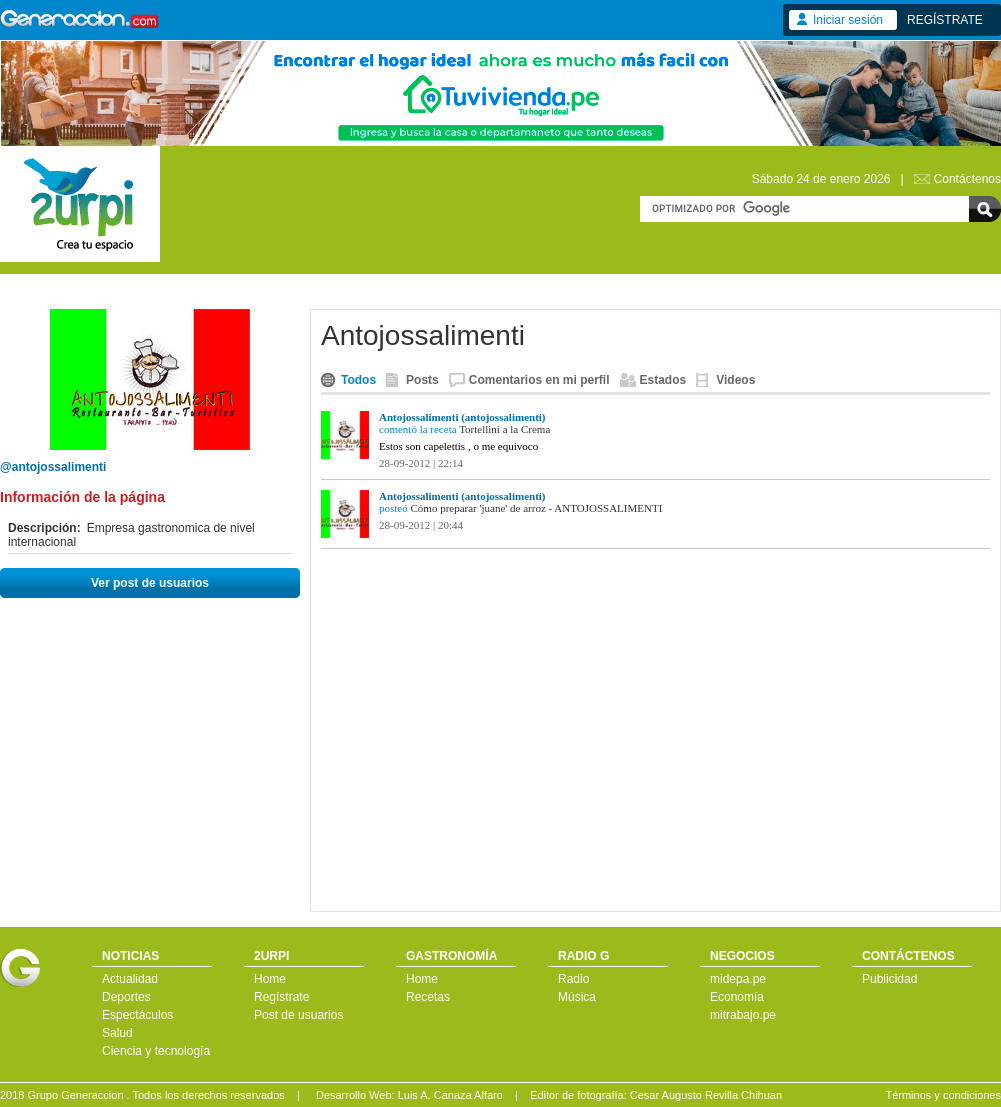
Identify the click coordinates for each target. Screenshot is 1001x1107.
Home (270, 979)
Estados (663, 380)
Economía (737, 997)
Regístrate (281, 997)
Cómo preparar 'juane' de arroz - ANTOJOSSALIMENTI (536, 508)
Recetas (428, 997)
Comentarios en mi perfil (539, 380)
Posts (422, 380)
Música (577, 997)
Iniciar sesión (848, 20)
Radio (573, 979)
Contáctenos (967, 179)
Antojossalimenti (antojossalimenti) (462, 417)
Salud (117, 1033)
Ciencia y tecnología (156, 1051)
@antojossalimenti (53, 467)
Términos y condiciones (943, 1095)
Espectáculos (137, 1015)
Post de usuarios (298, 1015)
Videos (735, 380)
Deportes (126, 997)
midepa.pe (738, 979)
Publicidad (889, 979)
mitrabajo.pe (743, 1015)
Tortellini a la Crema (504, 429)
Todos (358, 380)
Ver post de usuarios (150, 583)
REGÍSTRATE (945, 20)
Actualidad (130, 979)
